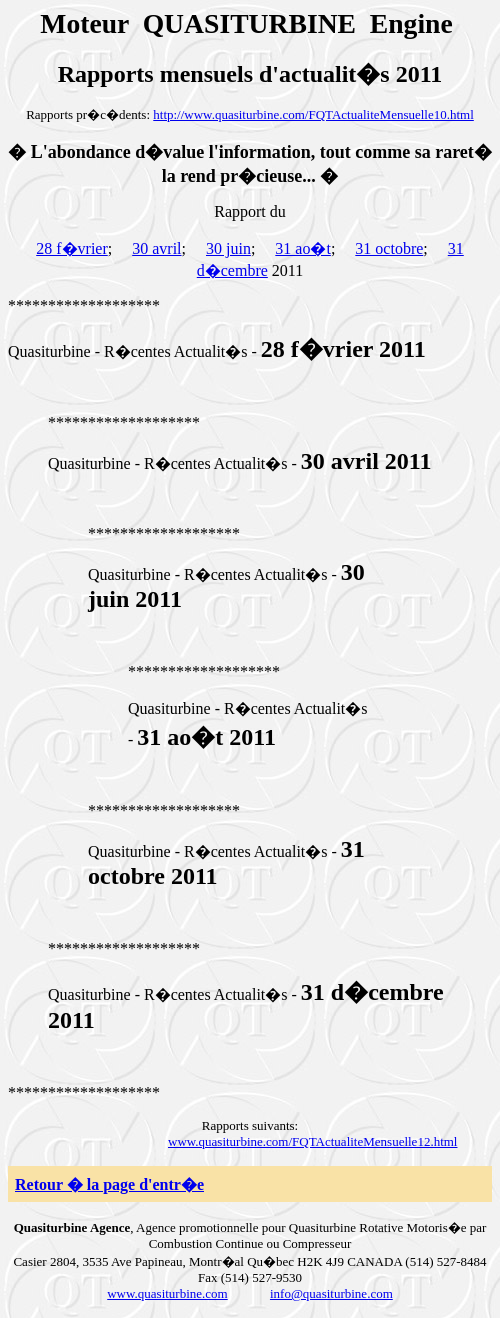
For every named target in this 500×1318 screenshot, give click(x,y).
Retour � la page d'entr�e (109, 1184)
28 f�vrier (72, 248)
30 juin (228, 248)
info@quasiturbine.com (331, 1293)
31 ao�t (303, 248)
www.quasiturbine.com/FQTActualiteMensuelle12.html (312, 1141)
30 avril (156, 248)
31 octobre (389, 248)
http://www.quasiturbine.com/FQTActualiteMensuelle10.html (313, 114)
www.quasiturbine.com (167, 1293)
